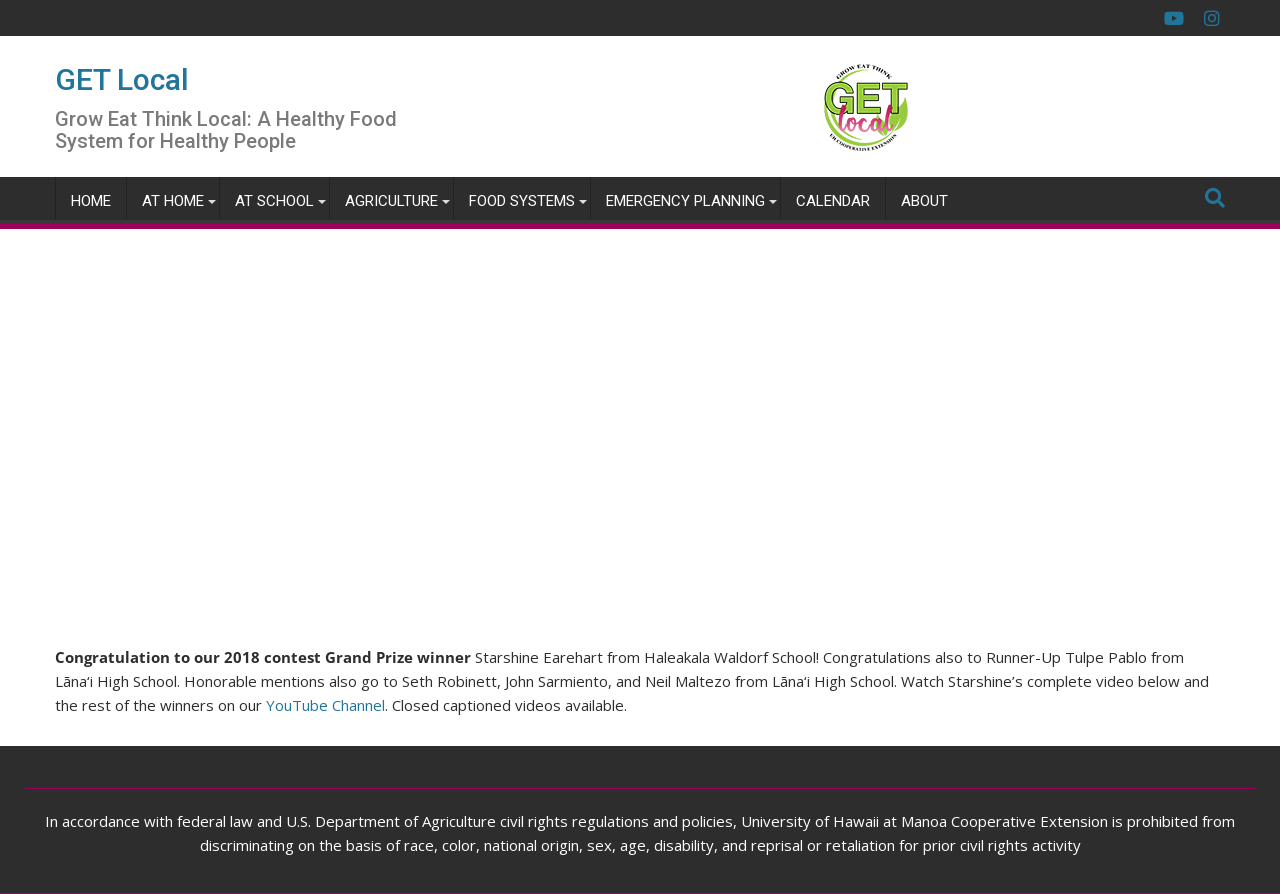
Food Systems (522, 201)
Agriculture (391, 201)
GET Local (122, 79)
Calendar (833, 201)
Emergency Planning (685, 201)
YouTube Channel (325, 705)
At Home (173, 201)
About (924, 201)
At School (274, 201)
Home (91, 201)
